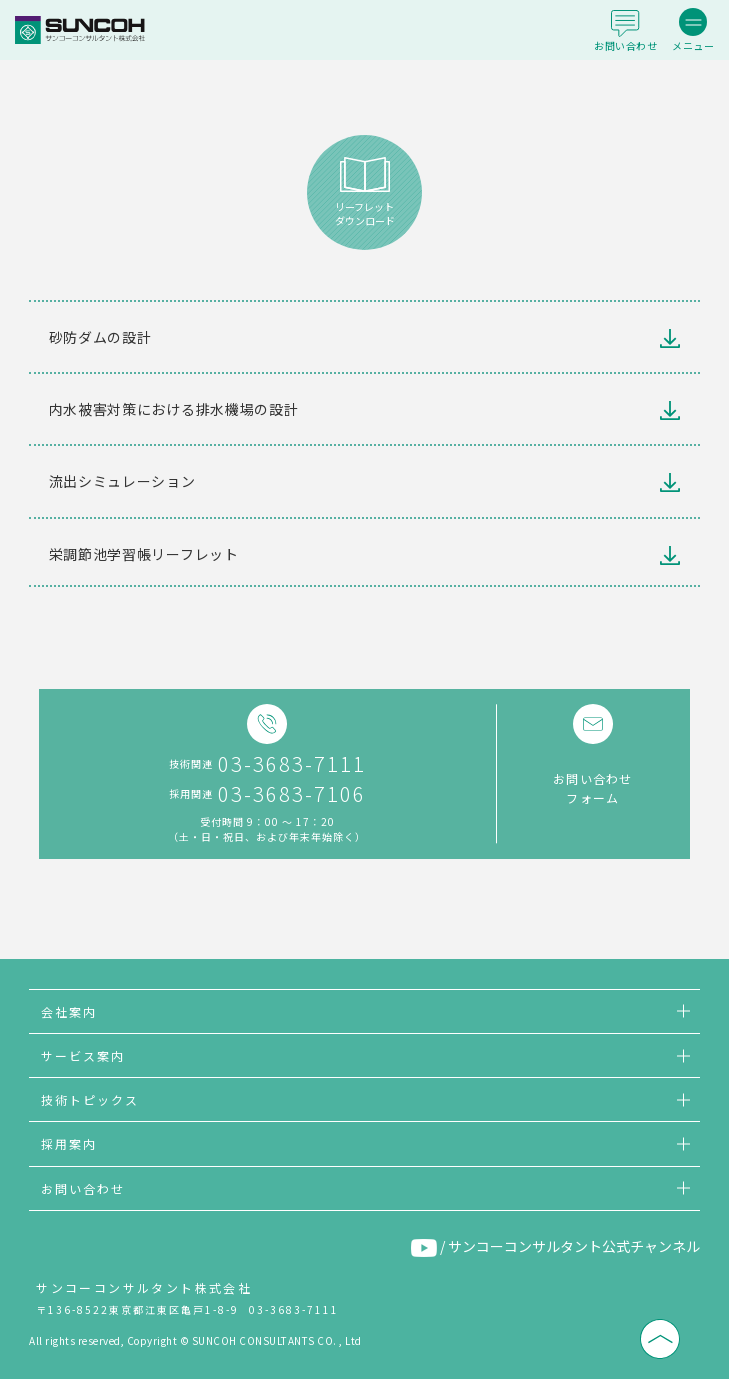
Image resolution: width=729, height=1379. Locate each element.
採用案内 (69, 1143)
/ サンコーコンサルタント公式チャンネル (555, 1246)
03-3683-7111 (292, 764)
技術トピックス (89, 1099)
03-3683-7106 (292, 794)
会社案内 (69, 1011)
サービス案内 (83, 1055)
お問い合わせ (83, 1188)
